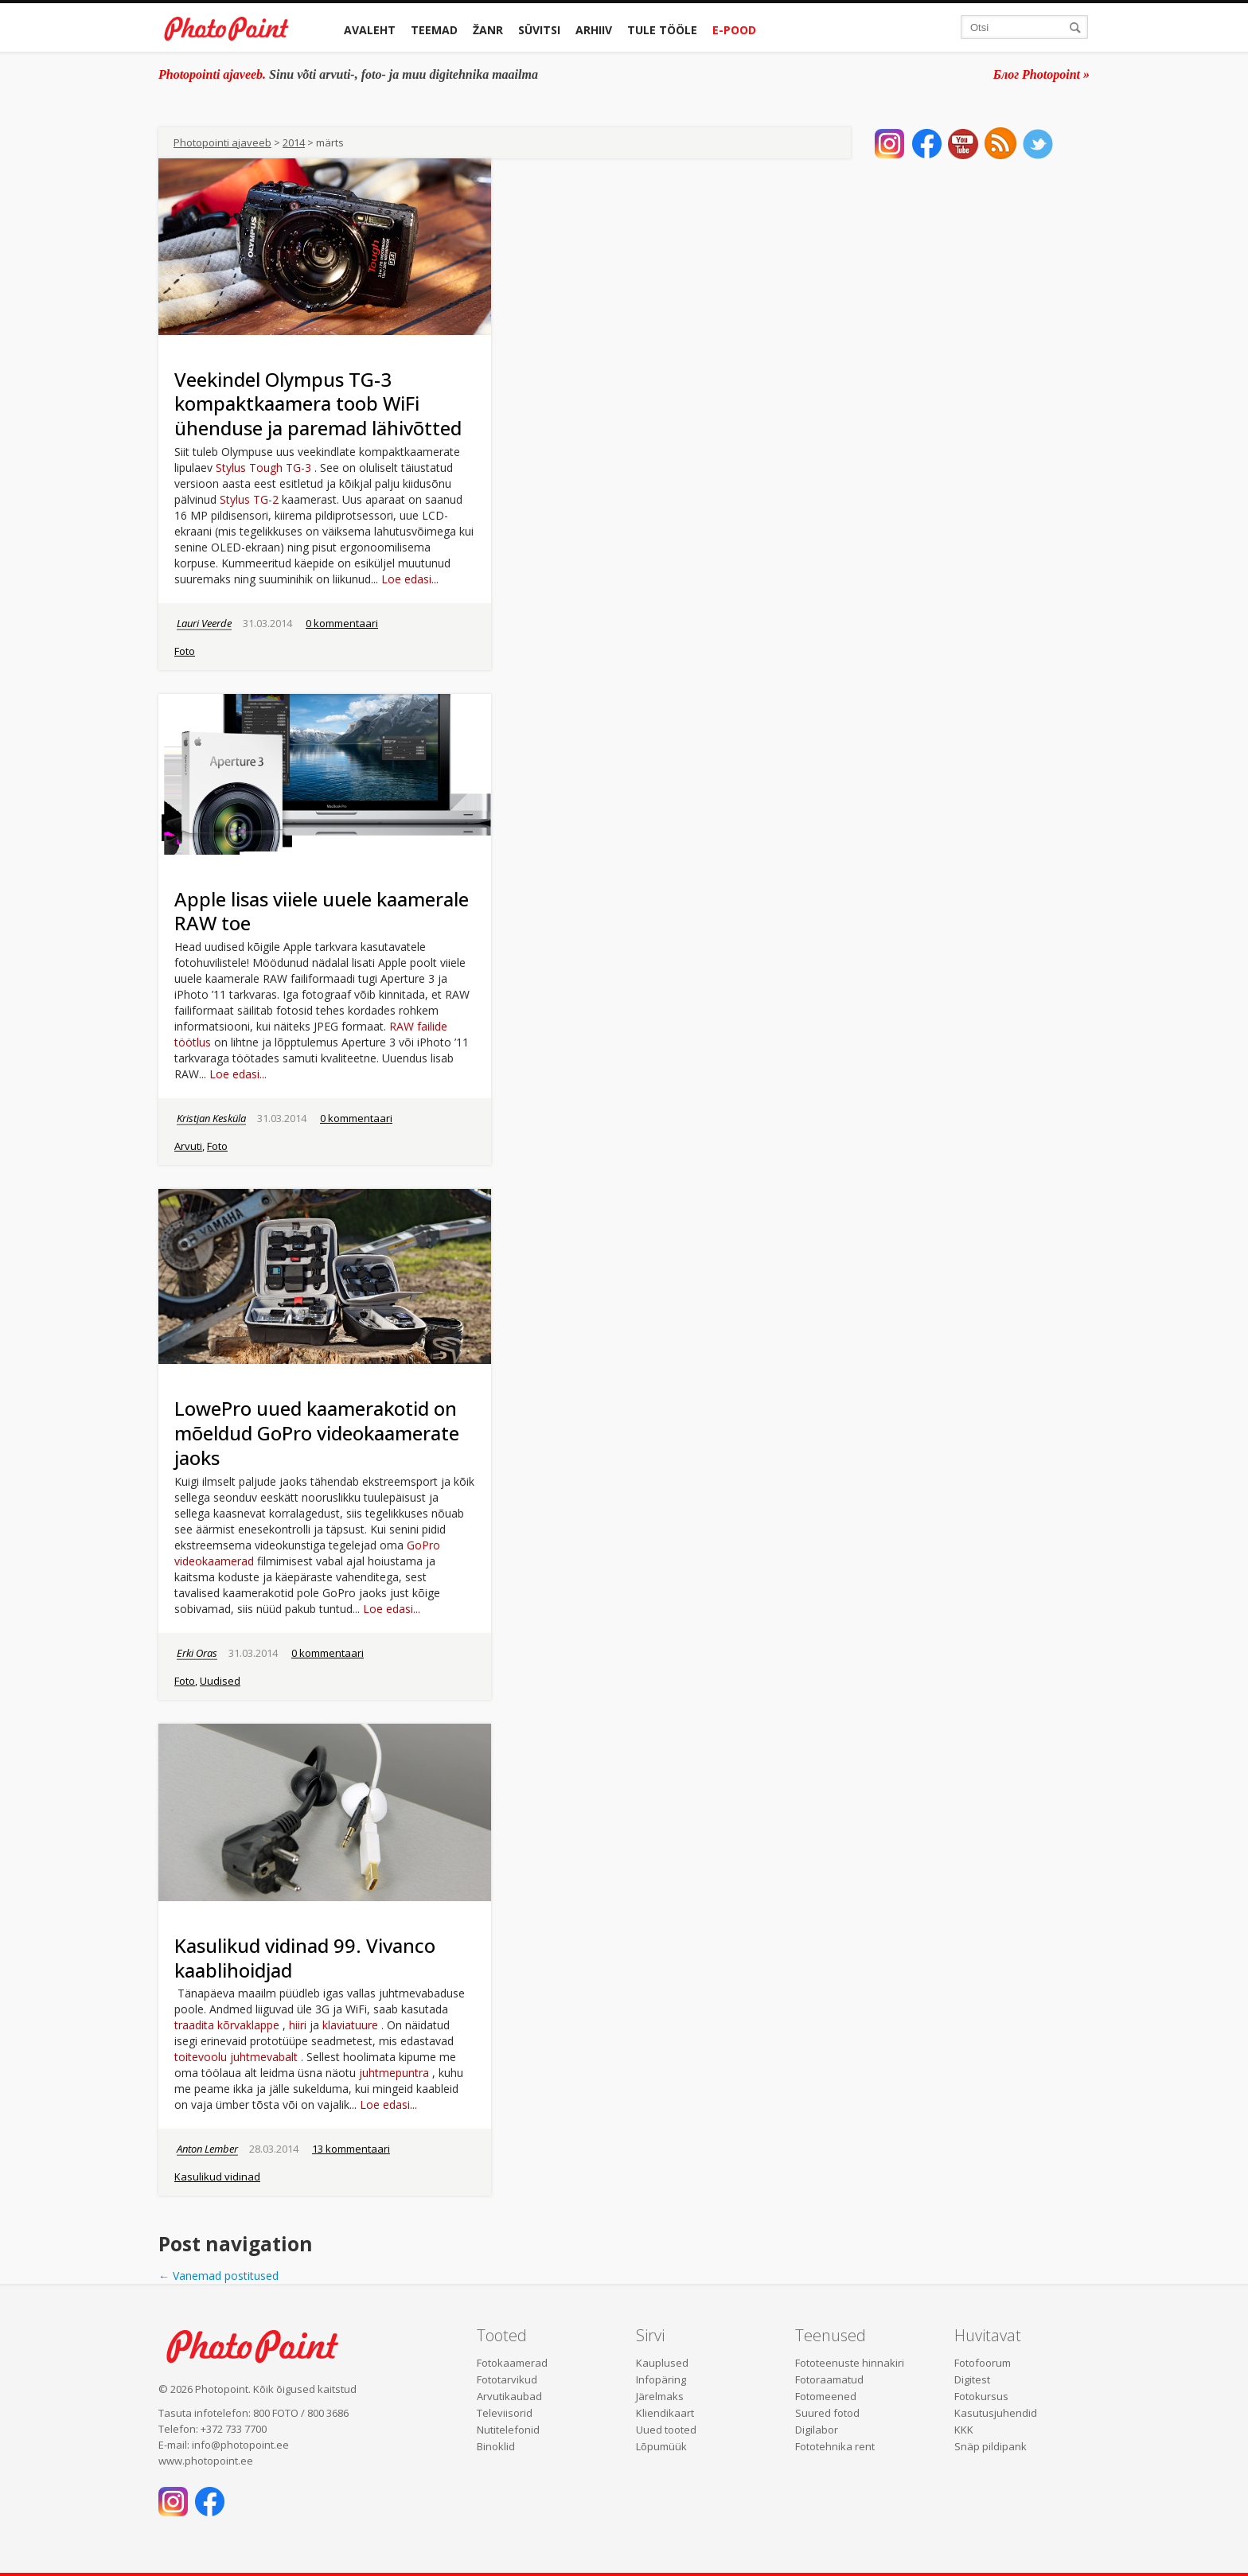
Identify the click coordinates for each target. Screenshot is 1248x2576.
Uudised (220, 1681)
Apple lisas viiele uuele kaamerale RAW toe (321, 911)
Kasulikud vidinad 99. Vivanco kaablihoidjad (304, 1957)
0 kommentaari (342, 623)
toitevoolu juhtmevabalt (236, 2056)
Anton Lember (207, 2148)
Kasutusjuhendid (995, 2413)
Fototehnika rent (835, 2446)
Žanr (488, 29)
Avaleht (370, 29)
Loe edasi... (410, 579)
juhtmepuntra (394, 2072)
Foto (184, 651)
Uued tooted (666, 2429)
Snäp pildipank (990, 2446)
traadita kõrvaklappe (226, 2024)
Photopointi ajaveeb (222, 142)
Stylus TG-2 (249, 499)
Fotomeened (825, 2396)
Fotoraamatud (829, 2379)
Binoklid (496, 2446)
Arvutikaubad (509, 2396)
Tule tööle (662, 29)
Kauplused (662, 2363)
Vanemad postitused (218, 2275)
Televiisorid (504, 2413)
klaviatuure (350, 2024)
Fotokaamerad (512, 2363)
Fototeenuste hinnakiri (849, 2363)
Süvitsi (539, 29)
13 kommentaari (351, 2148)
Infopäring (661, 2379)
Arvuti (188, 1146)
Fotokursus (981, 2396)
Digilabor (816, 2429)
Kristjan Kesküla (211, 1118)
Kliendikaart (665, 2413)
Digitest (972, 2379)
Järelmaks (660, 2396)
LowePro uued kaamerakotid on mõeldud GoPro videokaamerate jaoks (316, 1433)
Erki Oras (197, 1653)
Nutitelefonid (508, 2429)
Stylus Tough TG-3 (263, 467)
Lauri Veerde (204, 623)
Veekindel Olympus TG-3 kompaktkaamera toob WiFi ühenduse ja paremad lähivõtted (318, 404)
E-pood (734, 29)
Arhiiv (593, 29)
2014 (294, 142)
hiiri (297, 2024)
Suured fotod (827, 2413)
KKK (963, 2429)
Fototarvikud (507, 2379)
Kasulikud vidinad (217, 2176)
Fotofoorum (982, 2363)
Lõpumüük (661, 2446)
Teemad (434, 29)
